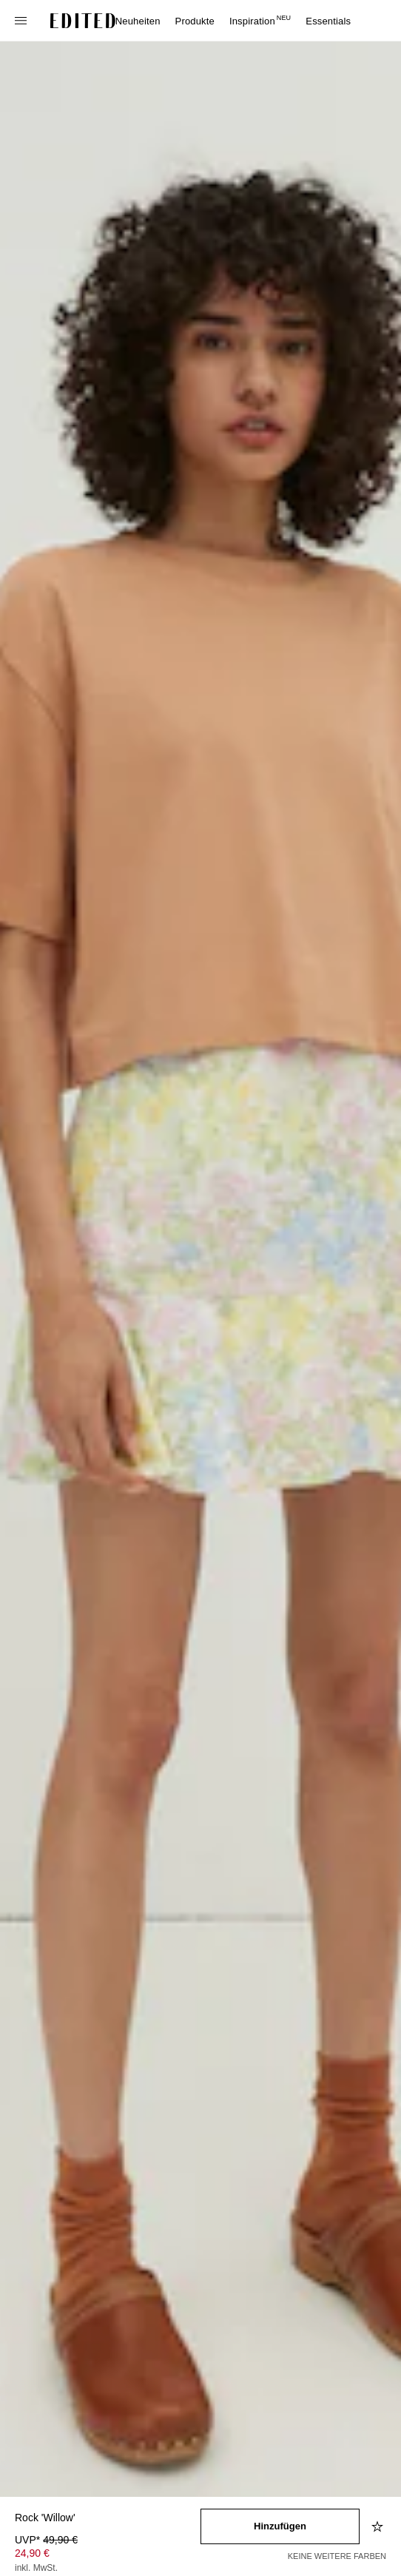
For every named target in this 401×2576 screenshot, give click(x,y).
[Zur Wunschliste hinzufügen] (378, 2526)
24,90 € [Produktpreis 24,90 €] (32, 2553)
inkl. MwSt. (36, 2568)
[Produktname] (107, 2519)
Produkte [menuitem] (195, 21)
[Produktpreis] (107, 2555)
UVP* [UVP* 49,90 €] (46, 2540)
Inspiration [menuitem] (260, 21)
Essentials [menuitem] (328, 21)
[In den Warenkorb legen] (280, 2526)
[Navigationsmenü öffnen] (22, 21)
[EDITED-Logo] (82, 20)
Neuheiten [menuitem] (138, 21)
